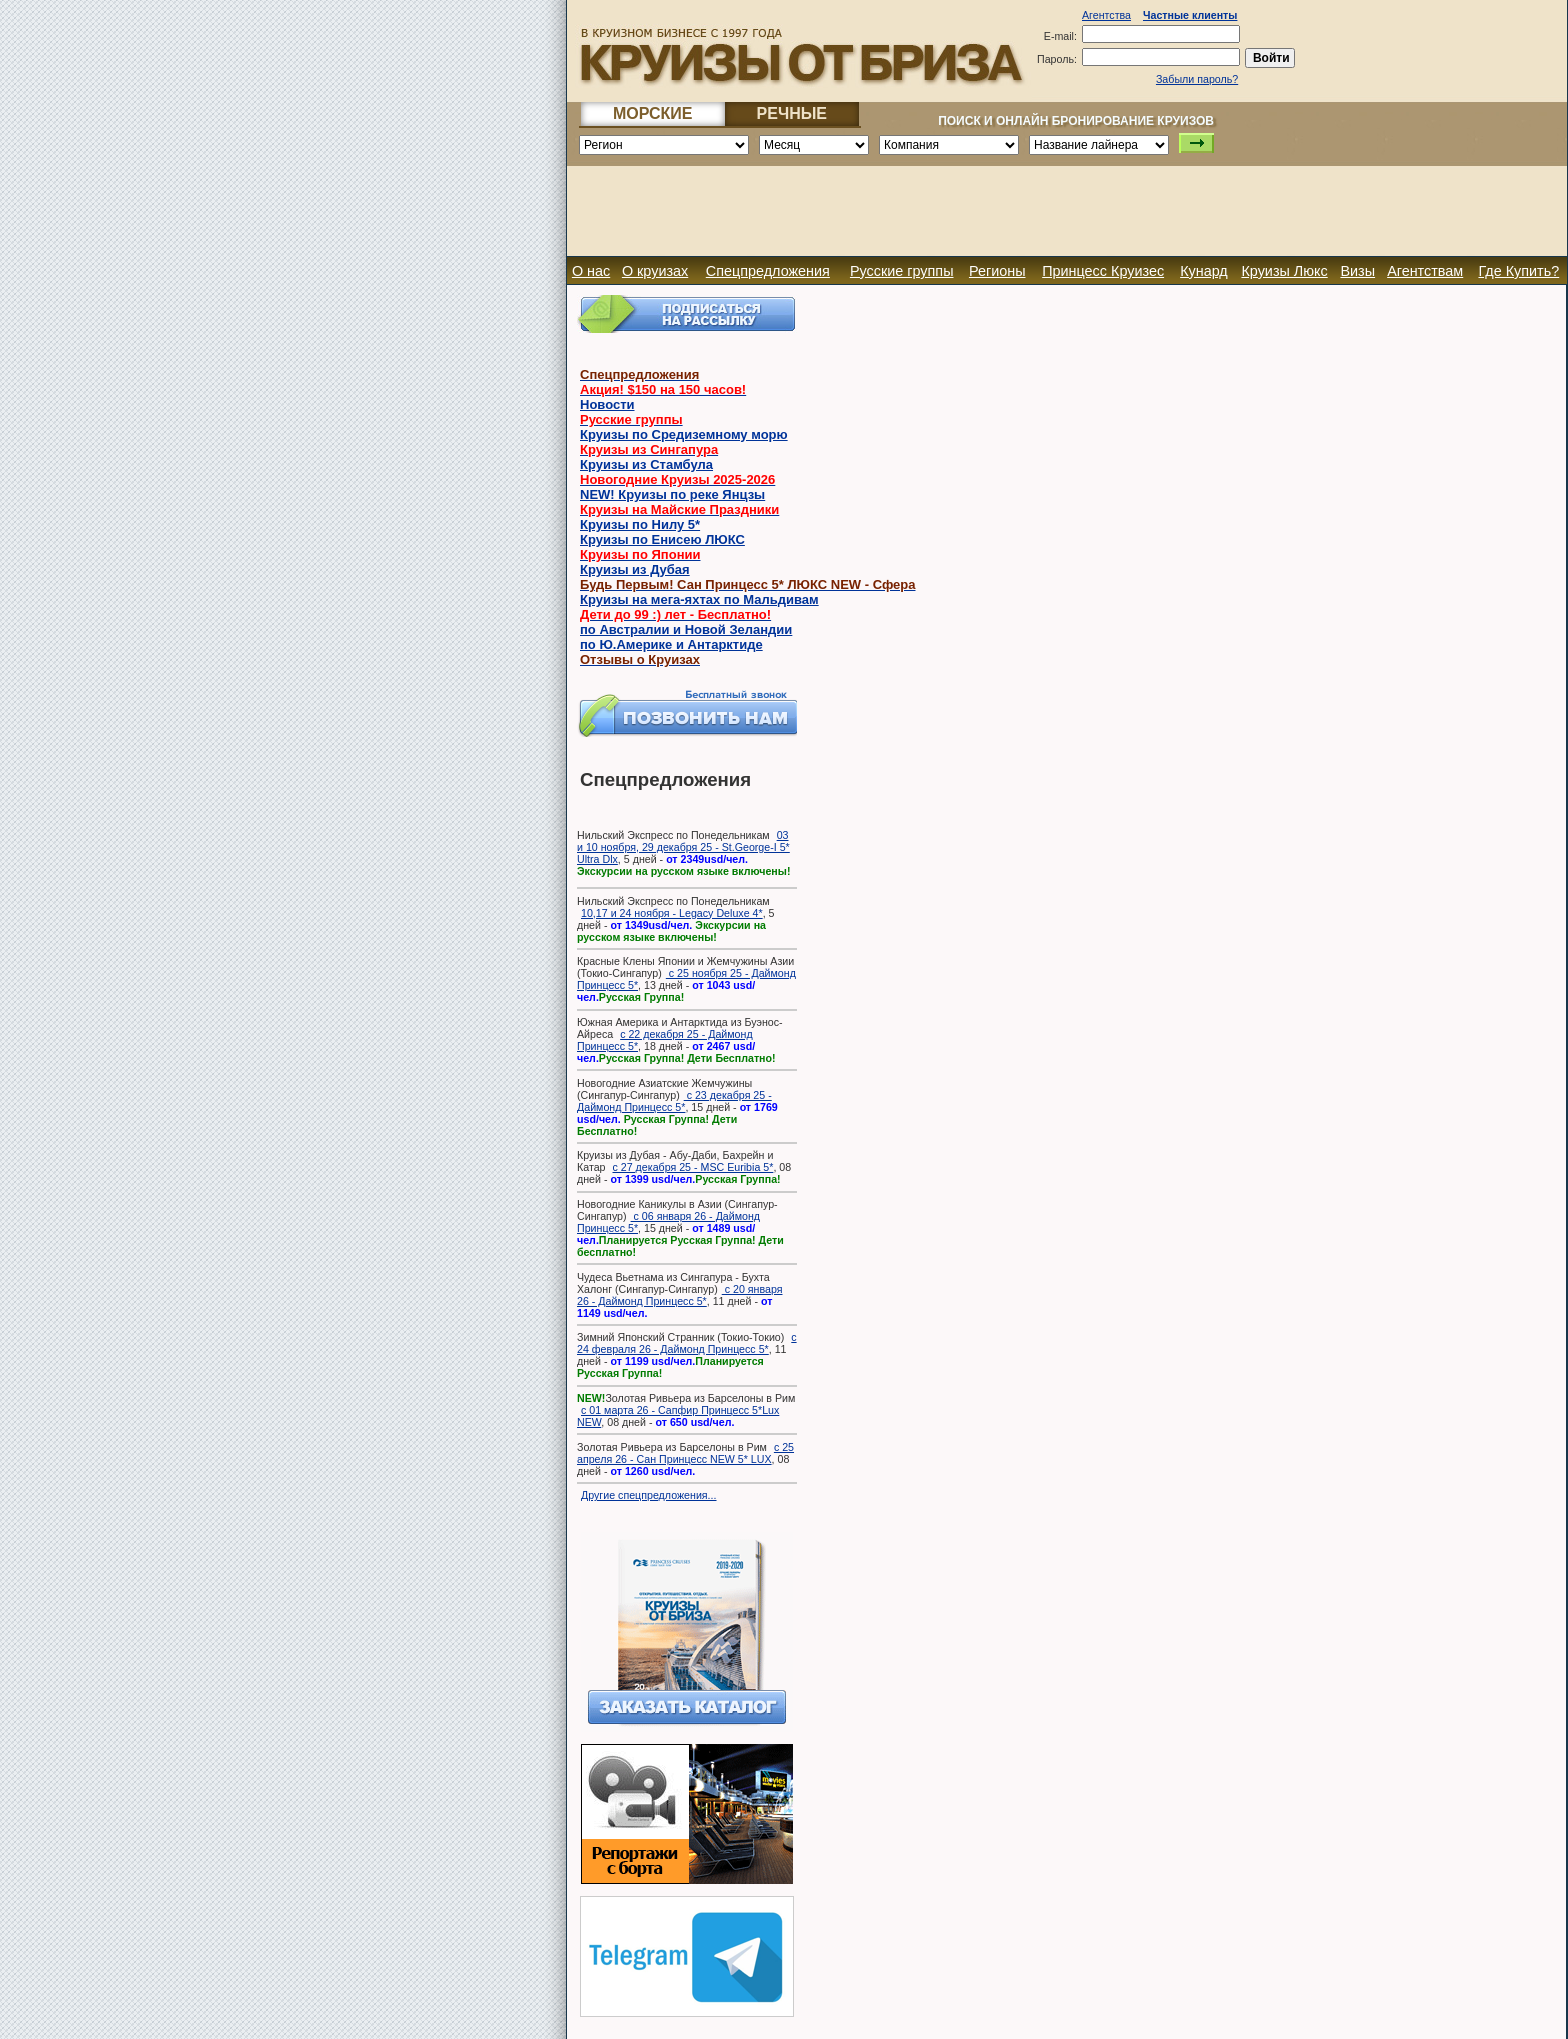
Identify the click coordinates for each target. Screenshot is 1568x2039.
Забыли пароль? (1197, 79)
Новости (607, 404)
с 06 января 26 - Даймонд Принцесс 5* (668, 1222)
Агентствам (1425, 271)
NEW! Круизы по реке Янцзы (672, 494)
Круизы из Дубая (635, 569)
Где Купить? (1518, 271)
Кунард (1204, 271)
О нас (591, 271)
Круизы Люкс (1284, 271)
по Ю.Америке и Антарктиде (671, 644)
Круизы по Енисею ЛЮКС (662, 539)
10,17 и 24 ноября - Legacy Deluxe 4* (672, 913)
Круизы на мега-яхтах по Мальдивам (699, 599)
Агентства (1106, 15)
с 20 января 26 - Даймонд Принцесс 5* (679, 1295)
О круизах (655, 271)
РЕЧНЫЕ (792, 113)
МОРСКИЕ (653, 113)
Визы (1357, 271)
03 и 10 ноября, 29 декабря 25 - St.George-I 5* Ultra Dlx (683, 847)
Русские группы (902, 271)
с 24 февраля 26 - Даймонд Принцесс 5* (687, 1343)
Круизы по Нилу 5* (640, 524)
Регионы (997, 271)
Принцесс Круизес (1103, 271)
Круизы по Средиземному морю (684, 434)
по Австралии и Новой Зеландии (686, 629)
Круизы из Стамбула (646, 464)
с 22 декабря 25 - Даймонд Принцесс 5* (665, 1040)
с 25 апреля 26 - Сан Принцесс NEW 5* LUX (685, 1453)
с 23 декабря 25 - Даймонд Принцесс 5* (674, 1101)
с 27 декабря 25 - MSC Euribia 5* (692, 1167)
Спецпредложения (768, 271)
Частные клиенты (1190, 15)
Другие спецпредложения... (649, 1495)
